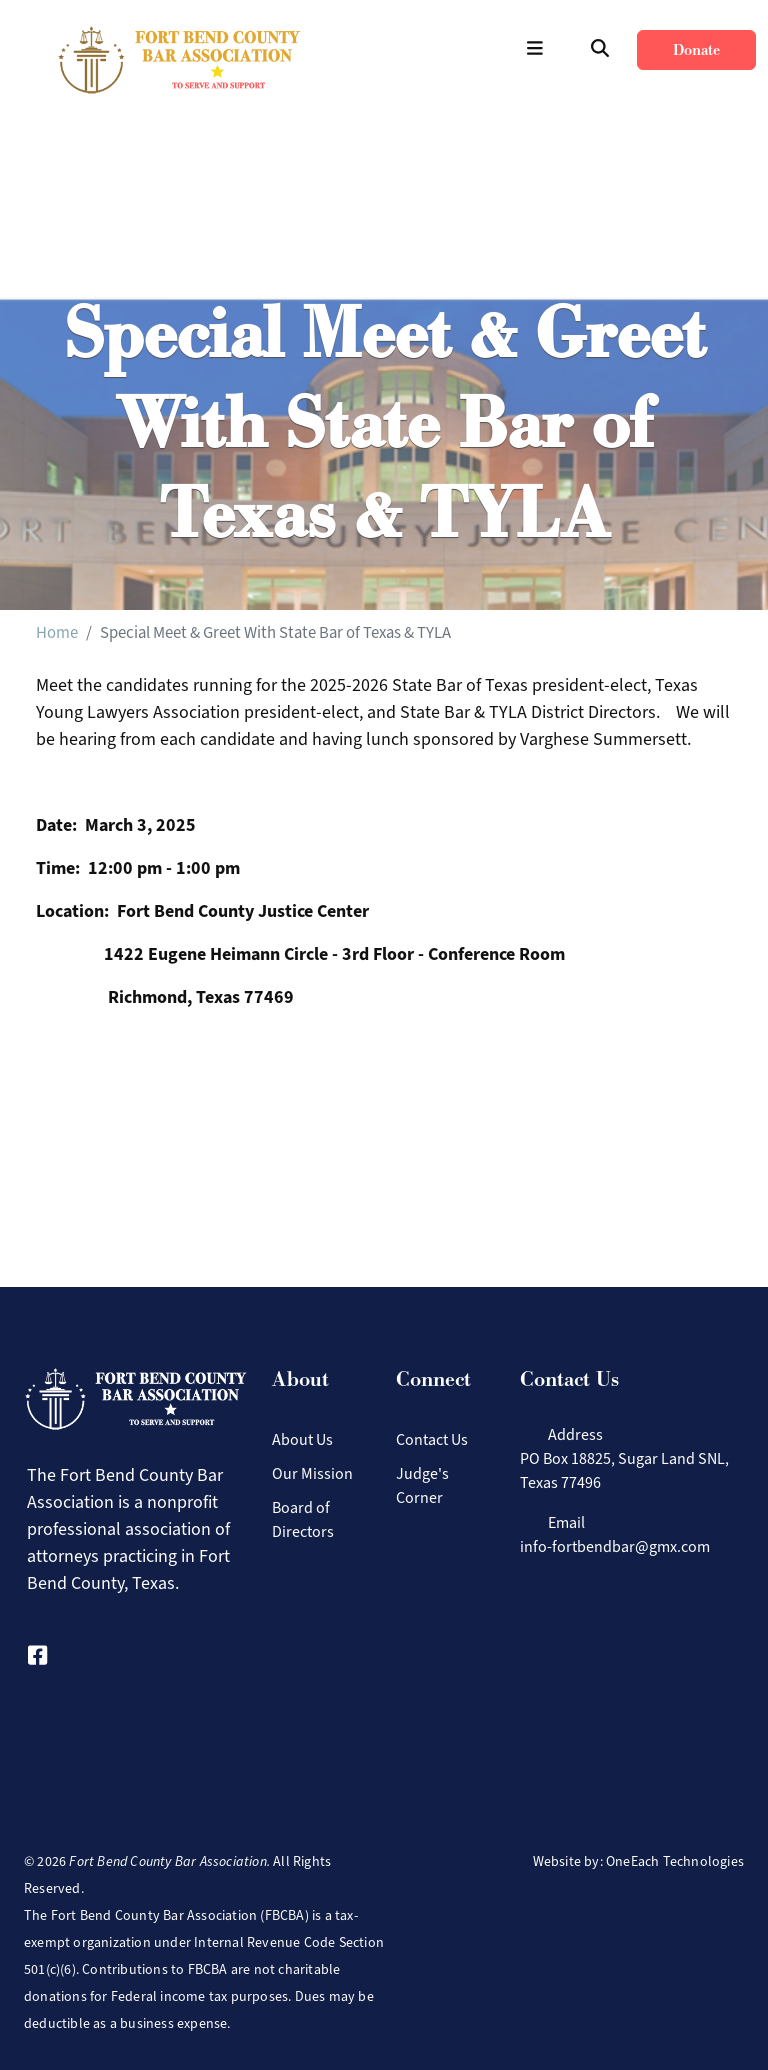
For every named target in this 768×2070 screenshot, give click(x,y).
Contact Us (432, 1439)
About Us (302, 1439)
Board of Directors (303, 1519)
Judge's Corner (422, 1485)
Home (57, 632)
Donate (696, 50)
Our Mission (312, 1473)
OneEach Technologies (675, 1861)
